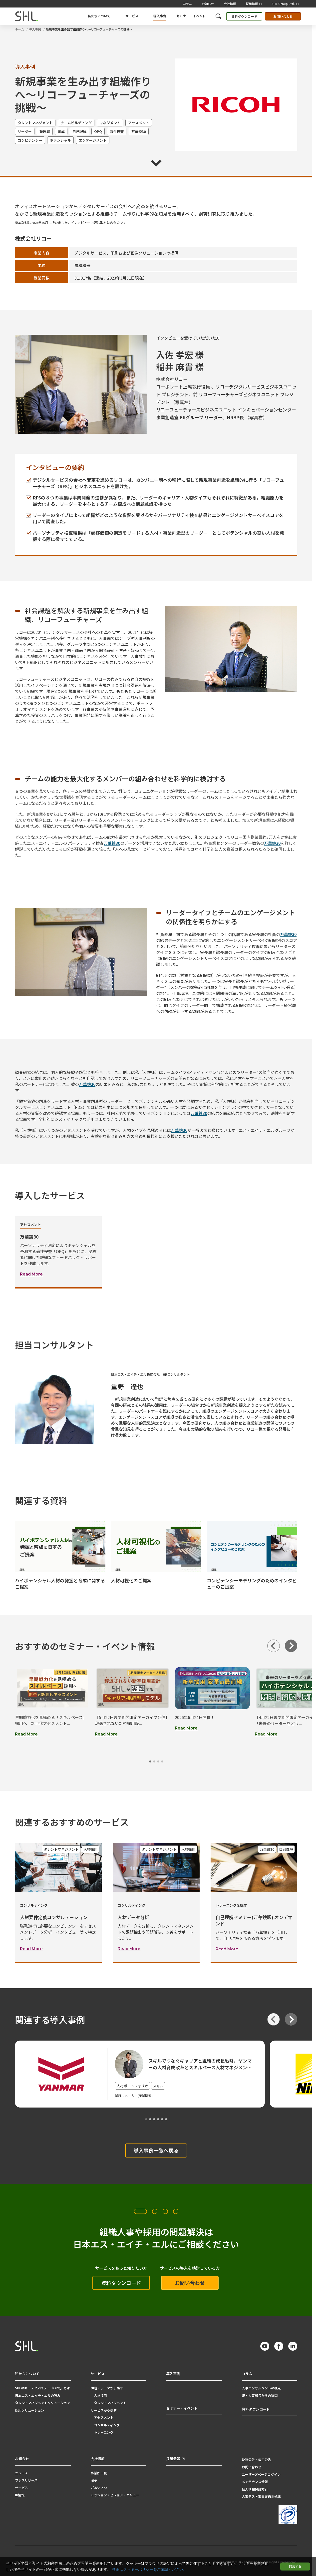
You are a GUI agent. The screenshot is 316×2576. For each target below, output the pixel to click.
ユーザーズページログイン (261, 2474)
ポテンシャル (60, 140)
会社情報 (230, 3)
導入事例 (35, 29)
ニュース (21, 2473)
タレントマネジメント (35, 122)
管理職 (44, 131)
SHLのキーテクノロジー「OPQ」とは (42, 2388)
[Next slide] (291, 1646)
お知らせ (208, 3)
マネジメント (109, 122)
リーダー (25, 131)
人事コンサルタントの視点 (261, 2388)
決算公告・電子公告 (256, 2459)
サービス (21, 2487)
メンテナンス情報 (255, 2481)
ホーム (19, 29)
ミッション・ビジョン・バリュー (115, 2495)
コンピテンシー (30, 140)
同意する (295, 2566)
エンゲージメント (93, 140)
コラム (187, 3)
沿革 (94, 2480)
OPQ (98, 131)
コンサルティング (107, 2425)
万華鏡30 (138, 131)
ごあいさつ (99, 2487)
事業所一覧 (99, 2473)
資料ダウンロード (244, 16)
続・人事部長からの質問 (260, 2395)
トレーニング (103, 2432)
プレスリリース (26, 2480)
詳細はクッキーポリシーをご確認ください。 (149, 2570)
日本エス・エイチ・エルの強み (37, 2395)
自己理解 (79, 131)
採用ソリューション (29, 2410)
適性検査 (117, 131)
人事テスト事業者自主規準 (261, 2496)
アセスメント (138, 122)
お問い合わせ (283, 16)
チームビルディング (76, 122)
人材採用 (90, 1849)
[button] (150, 1761)
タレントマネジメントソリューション (42, 2402)
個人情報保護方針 (255, 2489)
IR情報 (19, 2495)
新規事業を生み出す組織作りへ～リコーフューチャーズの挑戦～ (89, 29)
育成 (61, 131)
